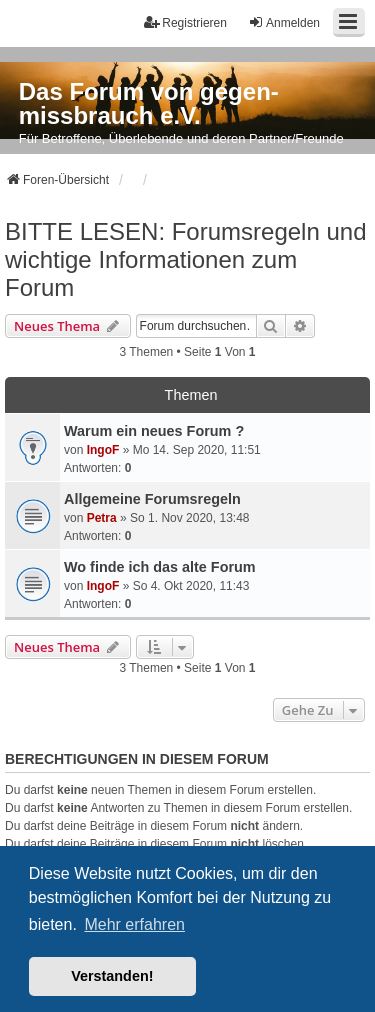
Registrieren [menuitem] (185, 22)
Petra (102, 518)
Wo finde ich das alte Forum (160, 567)
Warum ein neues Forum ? (154, 431)
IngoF (103, 450)
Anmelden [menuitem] (284, 22)
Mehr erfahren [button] (134, 924)
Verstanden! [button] (112, 976)
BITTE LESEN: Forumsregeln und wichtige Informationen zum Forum (185, 259)
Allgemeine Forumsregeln (152, 499)
